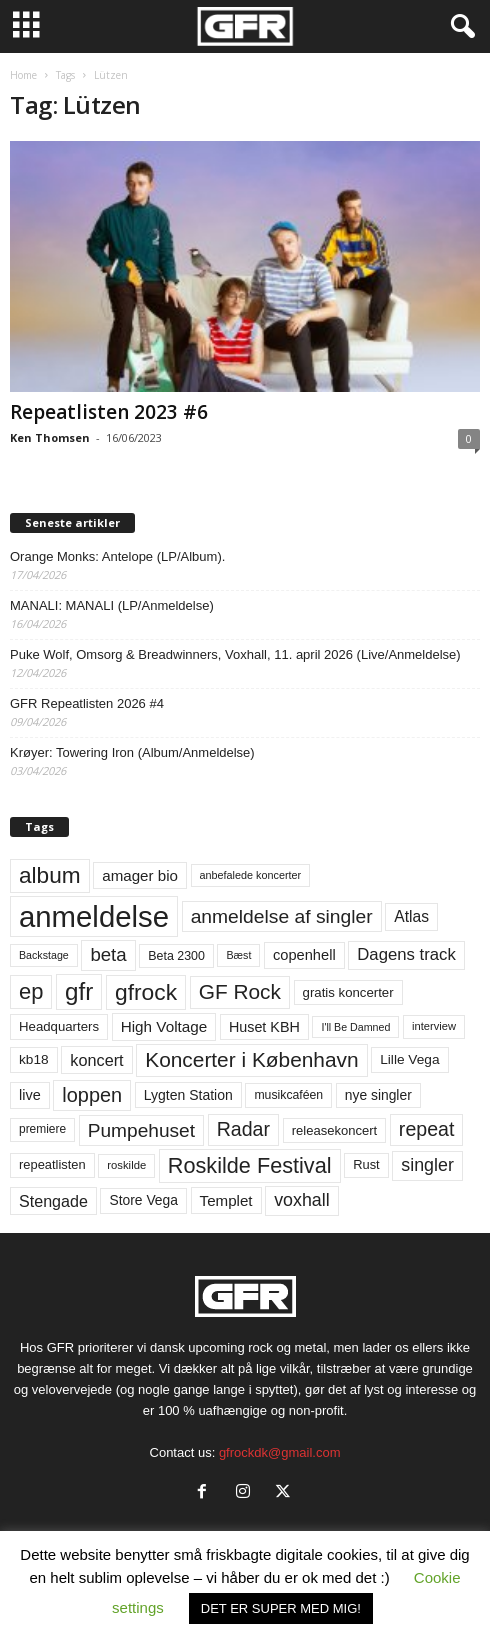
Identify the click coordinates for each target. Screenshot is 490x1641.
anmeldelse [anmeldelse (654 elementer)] (94, 916)
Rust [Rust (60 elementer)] (366, 1164)
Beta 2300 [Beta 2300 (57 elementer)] (176, 956)
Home (23, 75)
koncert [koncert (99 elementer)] (96, 1060)
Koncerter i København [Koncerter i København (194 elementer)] (251, 1059)
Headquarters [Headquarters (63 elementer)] (59, 1026)
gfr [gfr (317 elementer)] (79, 991)
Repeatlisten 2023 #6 (109, 412)
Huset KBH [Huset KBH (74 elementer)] (264, 1027)
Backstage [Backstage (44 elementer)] (44, 955)
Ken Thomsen (50, 437)
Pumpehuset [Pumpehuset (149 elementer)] (141, 1130)
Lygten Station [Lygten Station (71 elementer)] (188, 1095)
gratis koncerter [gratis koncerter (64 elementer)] (348, 992)
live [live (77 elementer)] (30, 1095)
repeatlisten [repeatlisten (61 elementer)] (52, 1164)
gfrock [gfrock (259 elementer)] (146, 992)
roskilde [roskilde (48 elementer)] (126, 1165)
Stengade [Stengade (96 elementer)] (53, 1201)
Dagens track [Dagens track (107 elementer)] (406, 954)
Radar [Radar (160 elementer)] (243, 1129)
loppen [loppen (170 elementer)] (92, 1095)
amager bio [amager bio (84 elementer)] (140, 875)
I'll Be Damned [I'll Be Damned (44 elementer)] (355, 1027)
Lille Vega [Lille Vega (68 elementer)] (409, 1059)
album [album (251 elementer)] (50, 875)
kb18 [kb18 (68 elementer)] (34, 1059)
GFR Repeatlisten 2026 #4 (87, 703)
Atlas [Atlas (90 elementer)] (411, 916)
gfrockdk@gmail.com (280, 1452)
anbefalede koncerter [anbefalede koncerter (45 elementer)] (251, 875)
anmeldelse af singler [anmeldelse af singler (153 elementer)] (282, 916)
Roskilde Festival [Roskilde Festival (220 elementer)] (250, 1165)
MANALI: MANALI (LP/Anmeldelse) (112, 605)
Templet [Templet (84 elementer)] (226, 1200)
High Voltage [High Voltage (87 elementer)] (164, 1026)
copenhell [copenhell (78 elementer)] (304, 955)
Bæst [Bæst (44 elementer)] (238, 955)
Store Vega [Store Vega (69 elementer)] (143, 1200)
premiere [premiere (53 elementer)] (42, 1129)
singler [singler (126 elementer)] (427, 1165)
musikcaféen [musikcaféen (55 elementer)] (288, 1095)
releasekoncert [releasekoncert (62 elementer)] (335, 1130)
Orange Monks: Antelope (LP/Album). (117, 556)
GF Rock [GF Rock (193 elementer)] (240, 991)
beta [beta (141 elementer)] (108, 954)
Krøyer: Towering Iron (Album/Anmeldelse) (132, 752)
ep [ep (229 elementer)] (31, 991)
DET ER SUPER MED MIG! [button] (281, 1608)
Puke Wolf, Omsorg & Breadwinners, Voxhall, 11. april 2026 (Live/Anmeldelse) (235, 654)
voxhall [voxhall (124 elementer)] (302, 1200)
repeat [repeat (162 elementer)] (427, 1129)
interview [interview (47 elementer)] (434, 1026)
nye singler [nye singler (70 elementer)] (378, 1095)
